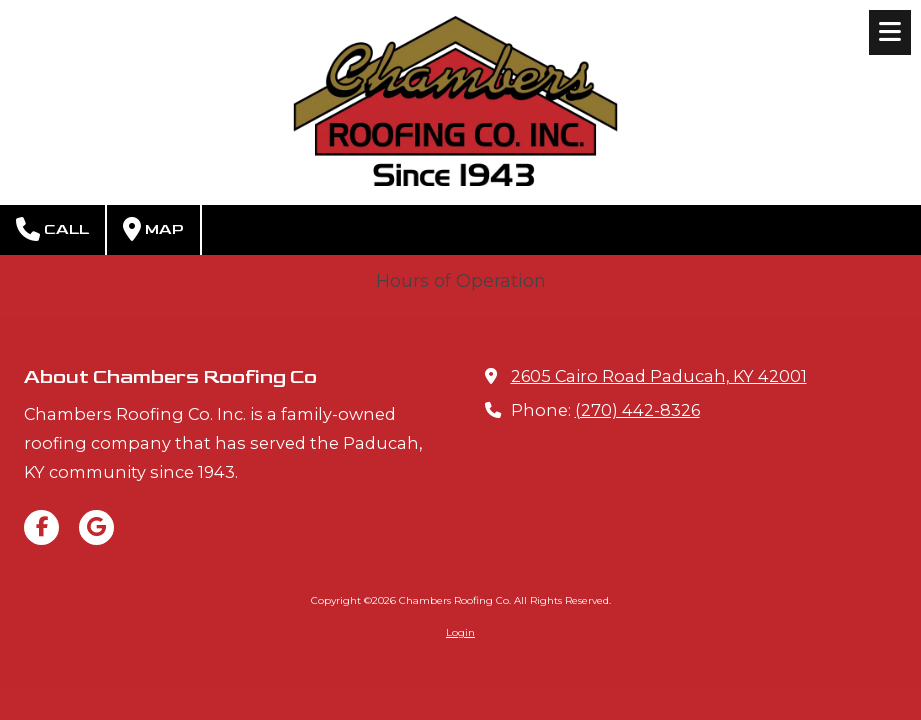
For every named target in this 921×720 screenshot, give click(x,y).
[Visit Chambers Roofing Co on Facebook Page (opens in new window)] (41, 527)
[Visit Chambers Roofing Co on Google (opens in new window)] (96, 527)
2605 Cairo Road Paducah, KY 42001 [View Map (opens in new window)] (659, 376)
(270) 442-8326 (637, 410)
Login (460, 632)
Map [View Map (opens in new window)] (153, 229)
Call (52, 229)
